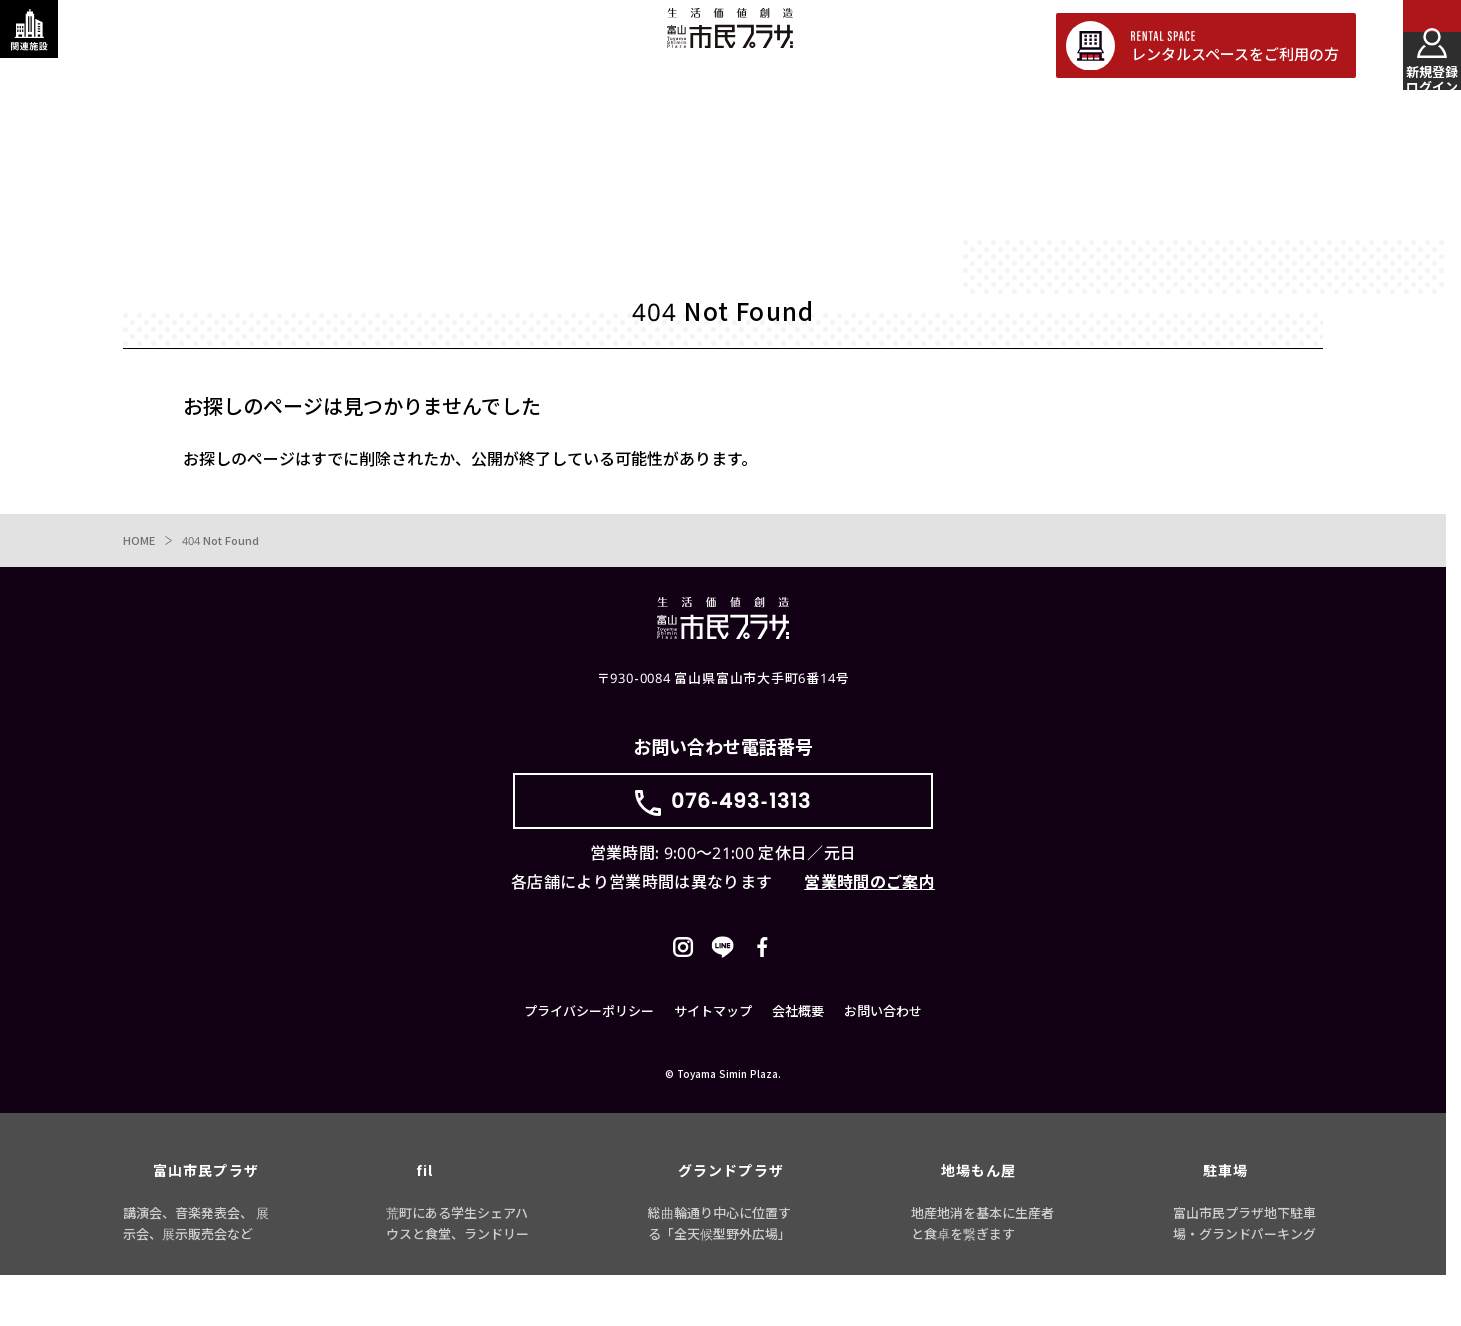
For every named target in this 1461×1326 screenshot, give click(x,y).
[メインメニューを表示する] (1416, 45)
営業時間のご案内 (869, 913)
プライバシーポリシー (589, 1062)
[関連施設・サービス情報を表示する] (45, 45)
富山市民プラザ (729, 42)
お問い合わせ (883, 1062)
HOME (139, 543)
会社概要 (798, 1062)
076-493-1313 (741, 819)
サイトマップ (713, 1062)
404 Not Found (225, 543)
